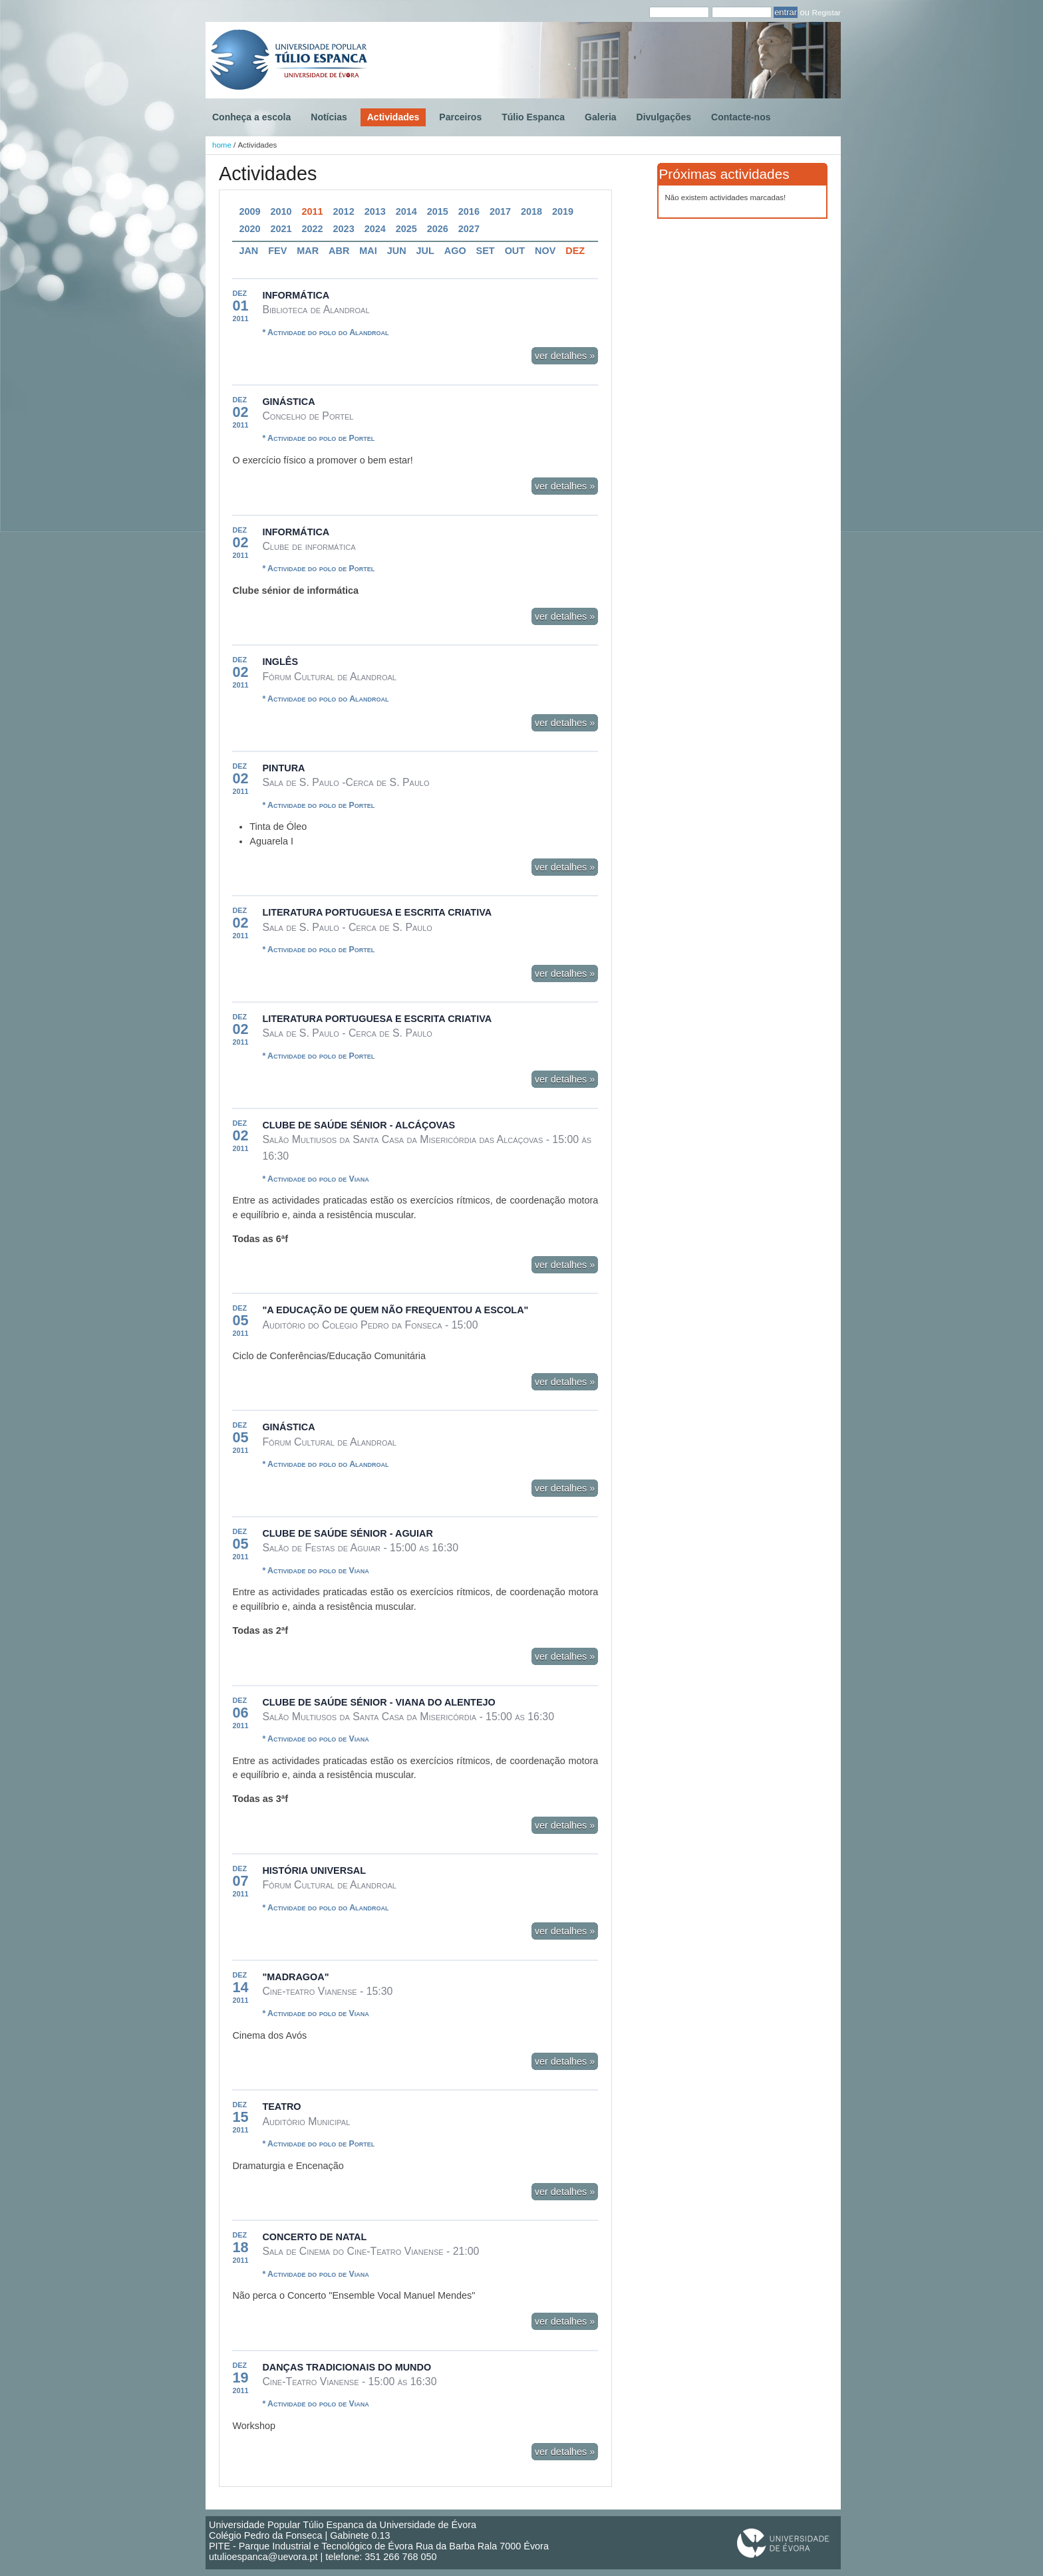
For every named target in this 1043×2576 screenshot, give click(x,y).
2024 (375, 228)
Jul (425, 250)
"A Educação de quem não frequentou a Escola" (395, 1310)
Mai (367, 250)
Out (515, 250)
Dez (575, 250)
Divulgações (664, 117)
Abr (339, 250)
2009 (249, 211)
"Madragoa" (295, 1977)
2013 (375, 211)
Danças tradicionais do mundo (346, 2367)
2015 (437, 211)
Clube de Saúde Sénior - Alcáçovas (358, 1125)
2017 (500, 211)
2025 (406, 228)
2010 (280, 211)
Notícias (329, 117)
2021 (280, 228)
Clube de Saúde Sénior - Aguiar (347, 1533)
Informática (295, 295)
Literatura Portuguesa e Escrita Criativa (377, 912)
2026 (437, 228)
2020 (249, 228)
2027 (469, 228)
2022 (312, 228)
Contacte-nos (740, 117)
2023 (344, 228)
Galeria (600, 117)
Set (485, 250)
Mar (308, 250)
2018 (531, 211)
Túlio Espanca (533, 117)
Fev (277, 250)
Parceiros (460, 117)
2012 (344, 211)
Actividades (393, 117)
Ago (455, 250)
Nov (545, 250)
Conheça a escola (251, 117)
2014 (406, 211)
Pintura (283, 768)
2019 (562, 211)
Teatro (281, 2106)
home (221, 145)
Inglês (280, 661)
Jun (396, 250)
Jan (248, 250)
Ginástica (288, 401)
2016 (469, 211)
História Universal (314, 1870)
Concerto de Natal (314, 2237)
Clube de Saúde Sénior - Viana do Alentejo (378, 1702)
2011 (312, 211)
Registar (826, 12)
